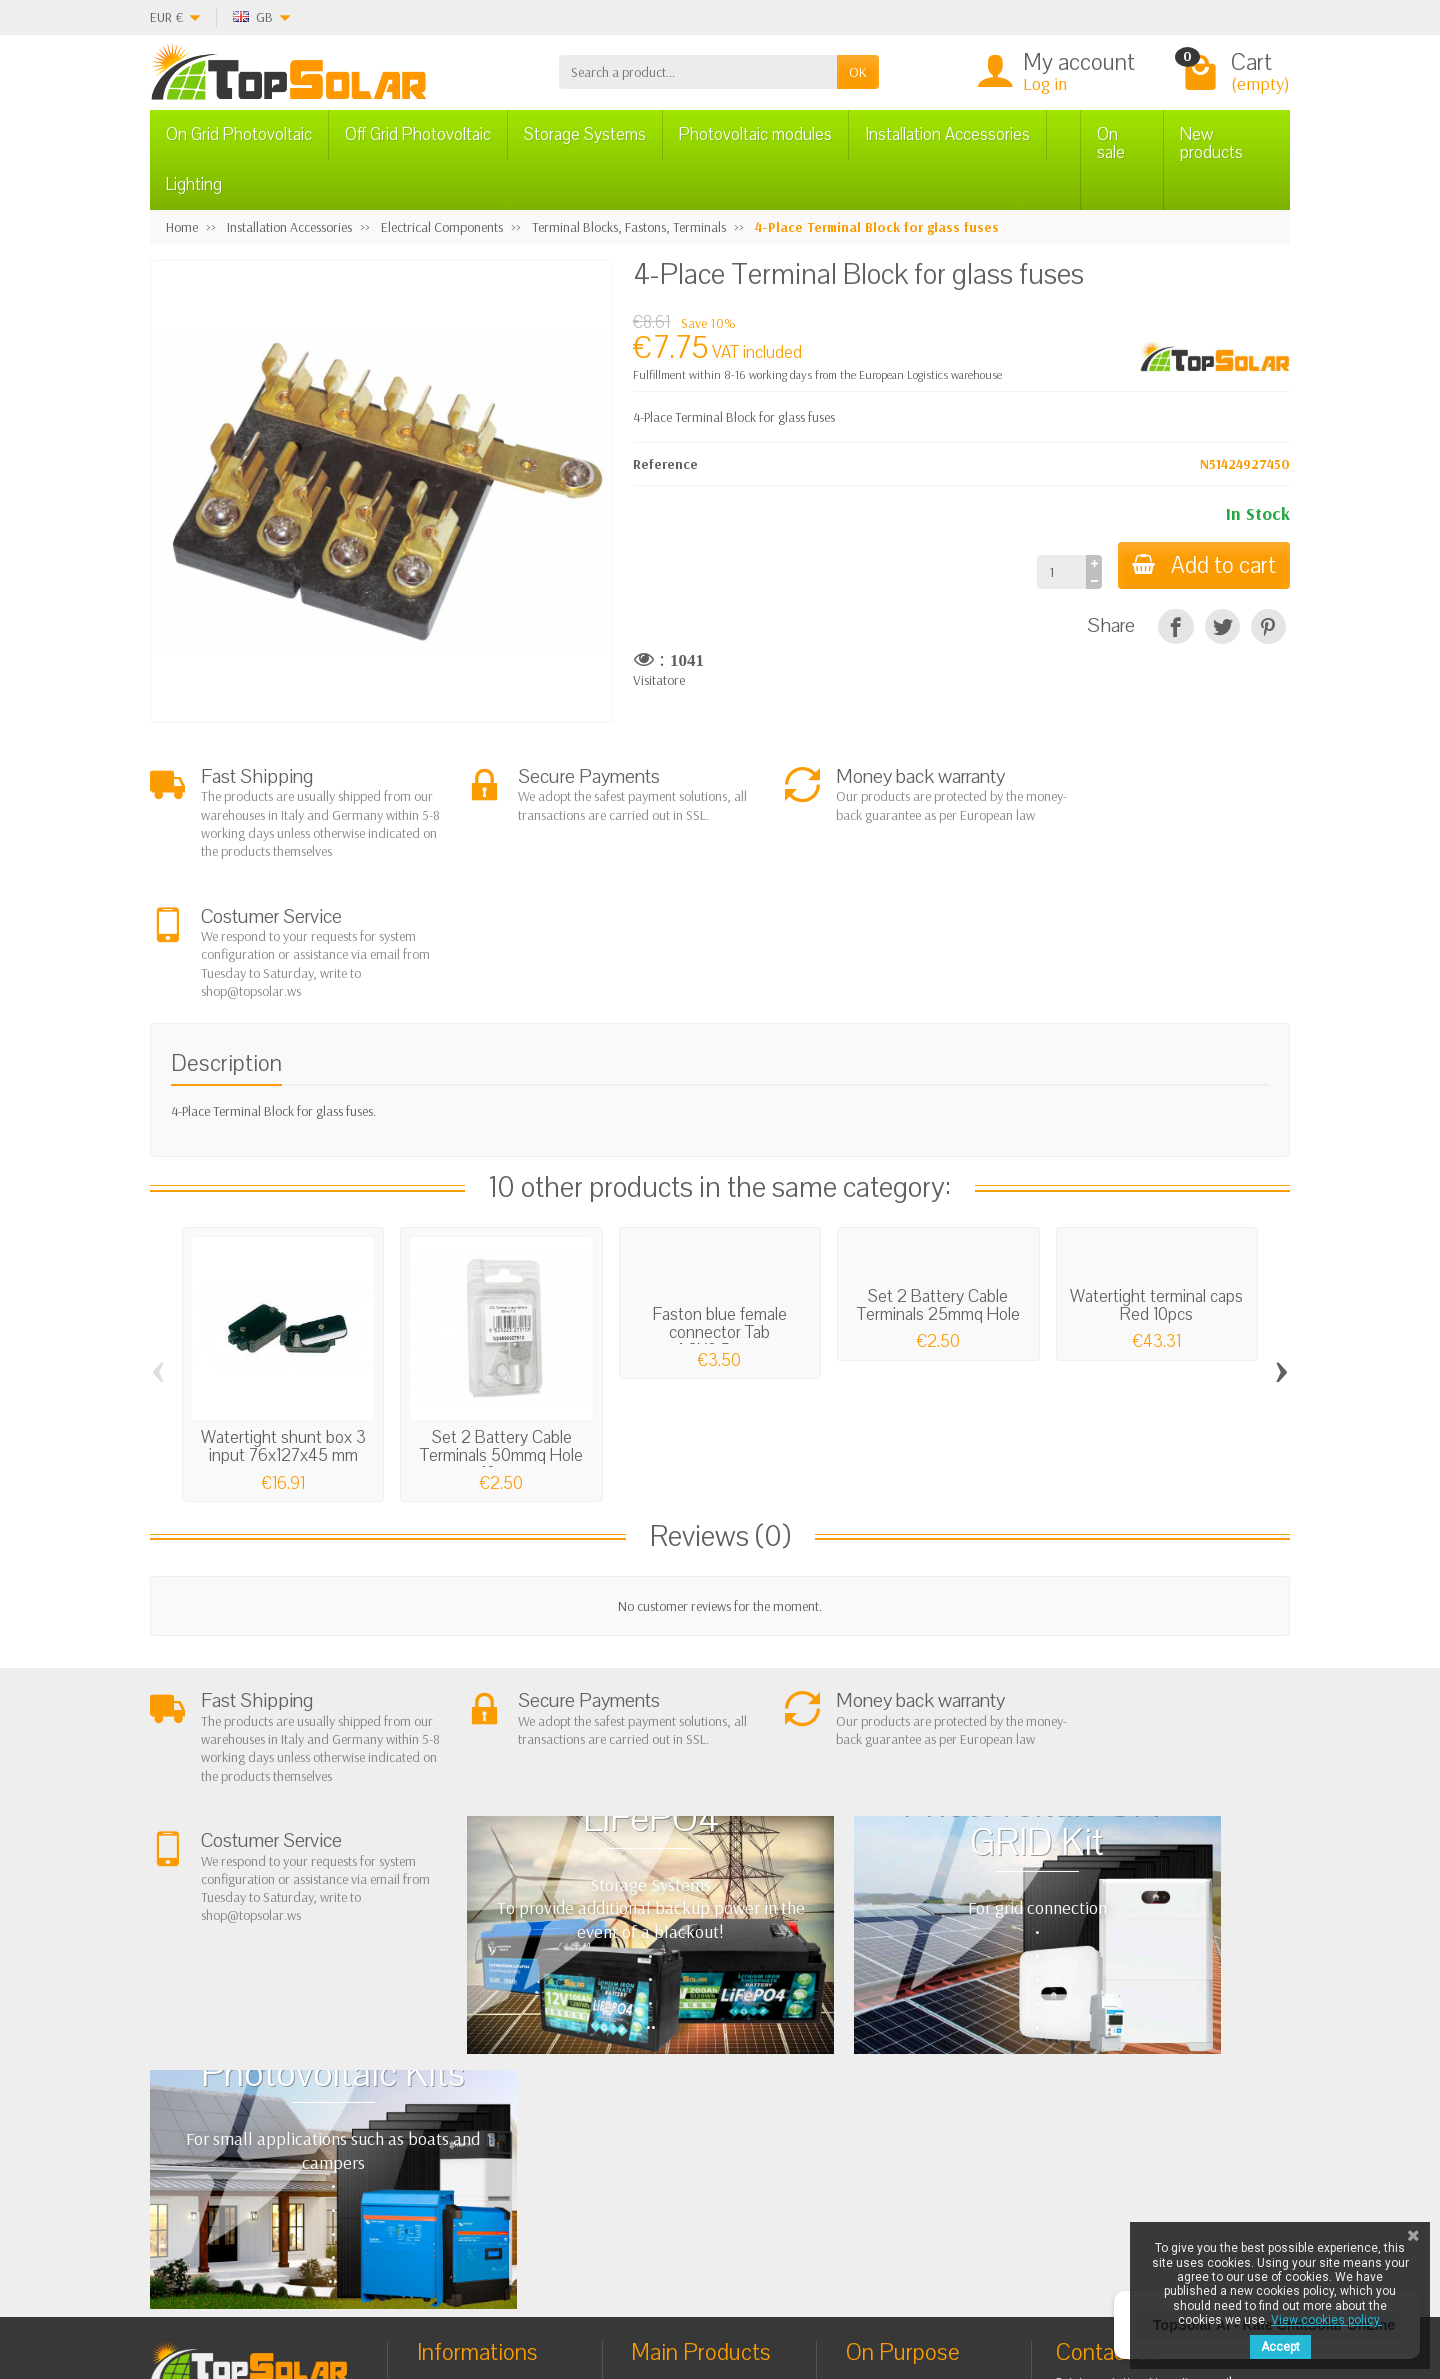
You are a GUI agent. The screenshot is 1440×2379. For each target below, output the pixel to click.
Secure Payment (478, 2107)
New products (1211, 143)
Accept (1280, 2347)
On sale (1111, 143)
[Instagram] (494, 2283)
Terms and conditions (494, 2056)
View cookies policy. (1326, 2320)
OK (858, 72)
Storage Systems (585, 134)
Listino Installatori (483, 2132)
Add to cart (1202, 565)
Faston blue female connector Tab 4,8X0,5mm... (720, 1212)
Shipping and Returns (493, 2081)
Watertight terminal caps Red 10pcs (1156, 1185)
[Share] (1175, 626)
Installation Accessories (947, 134)
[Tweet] (1222, 626)
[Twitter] (402, 2283)
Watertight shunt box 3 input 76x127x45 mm (283, 1326)
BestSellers (893, 2074)
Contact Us (893, 2100)
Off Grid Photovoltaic (418, 134)
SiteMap (886, 2125)
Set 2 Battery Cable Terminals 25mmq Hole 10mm (938, 1194)
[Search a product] (698, 72)
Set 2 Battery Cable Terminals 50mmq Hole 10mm (501, 1335)
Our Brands (896, 2150)
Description (226, 943)
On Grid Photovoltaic (239, 134)
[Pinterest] (1268, 626)
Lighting (194, 184)
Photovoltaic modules (755, 134)
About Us (459, 2031)
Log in (1045, 83)
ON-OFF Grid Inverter (708, 2107)
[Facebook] (356, 2283)
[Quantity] (1057, 572)
